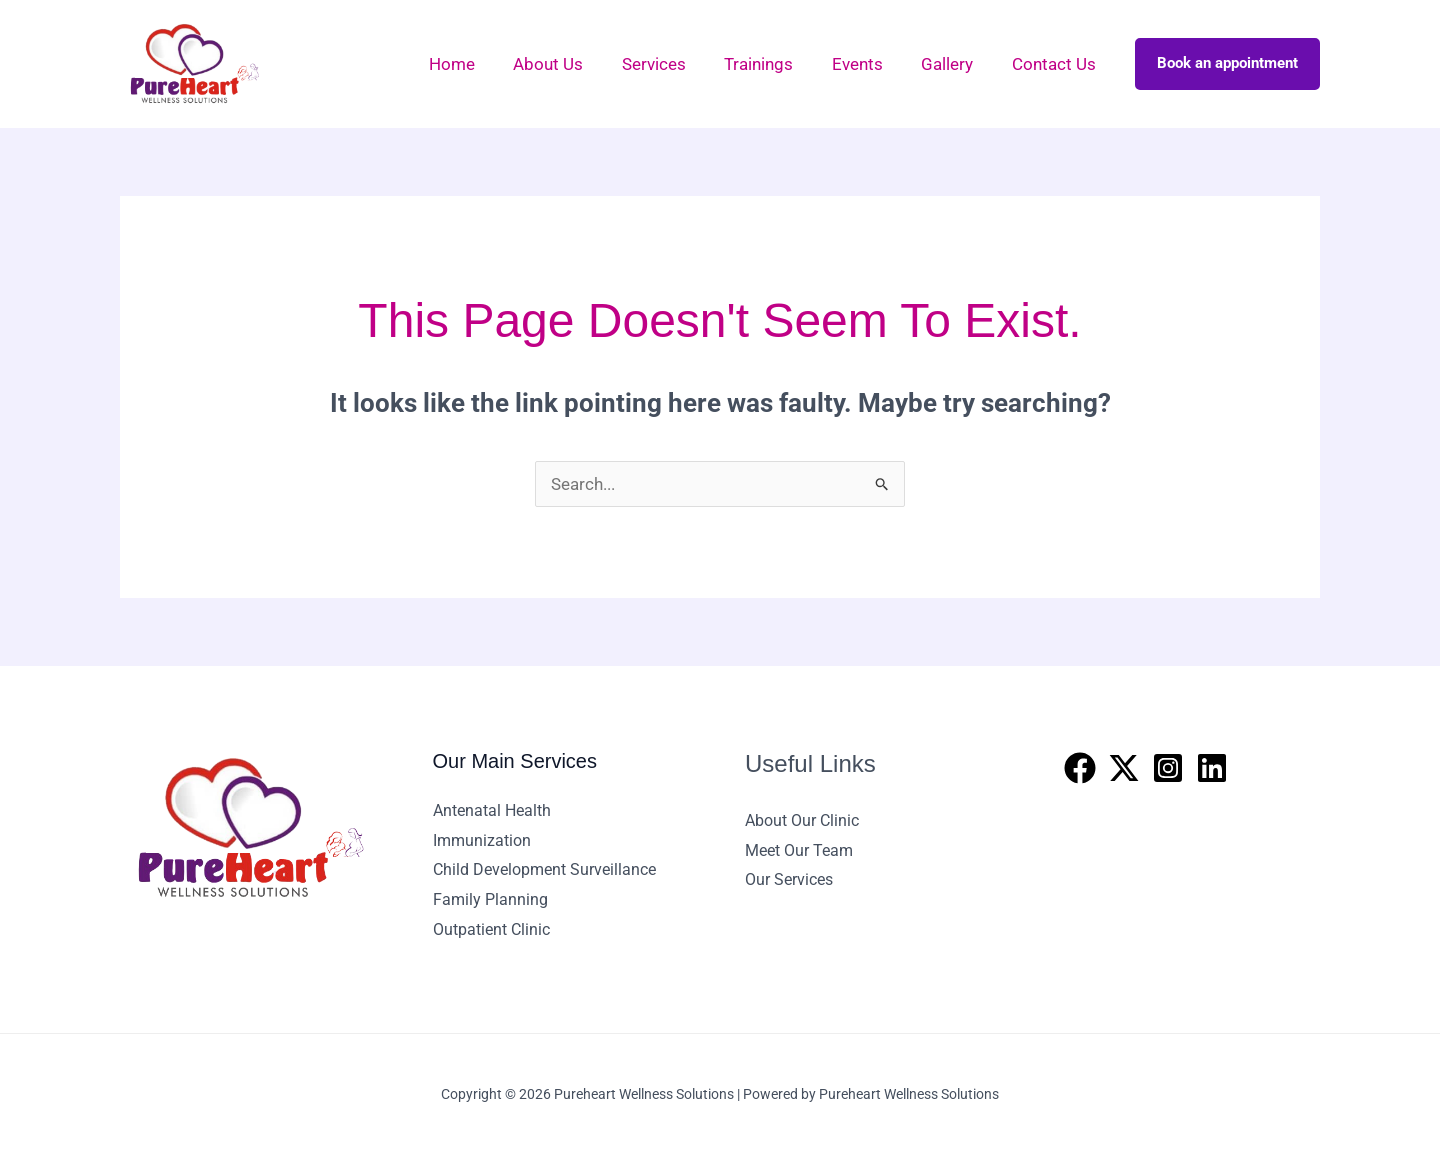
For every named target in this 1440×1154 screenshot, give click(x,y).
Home (481, 64)
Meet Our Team (799, 850)
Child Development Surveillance (544, 869)
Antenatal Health (492, 810)
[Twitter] (1124, 768)
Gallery (954, 64)
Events (868, 64)
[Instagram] (1168, 768)
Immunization (482, 840)
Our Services (789, 879)
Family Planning (490, 899)
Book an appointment (1227, 63)
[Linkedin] (1212, 768)
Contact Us (1056, 64)
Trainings (774, 64)
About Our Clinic (802, 820)
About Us (573, 64)
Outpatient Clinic (491, 929)
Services (674, 64)
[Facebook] (1080, 768)
